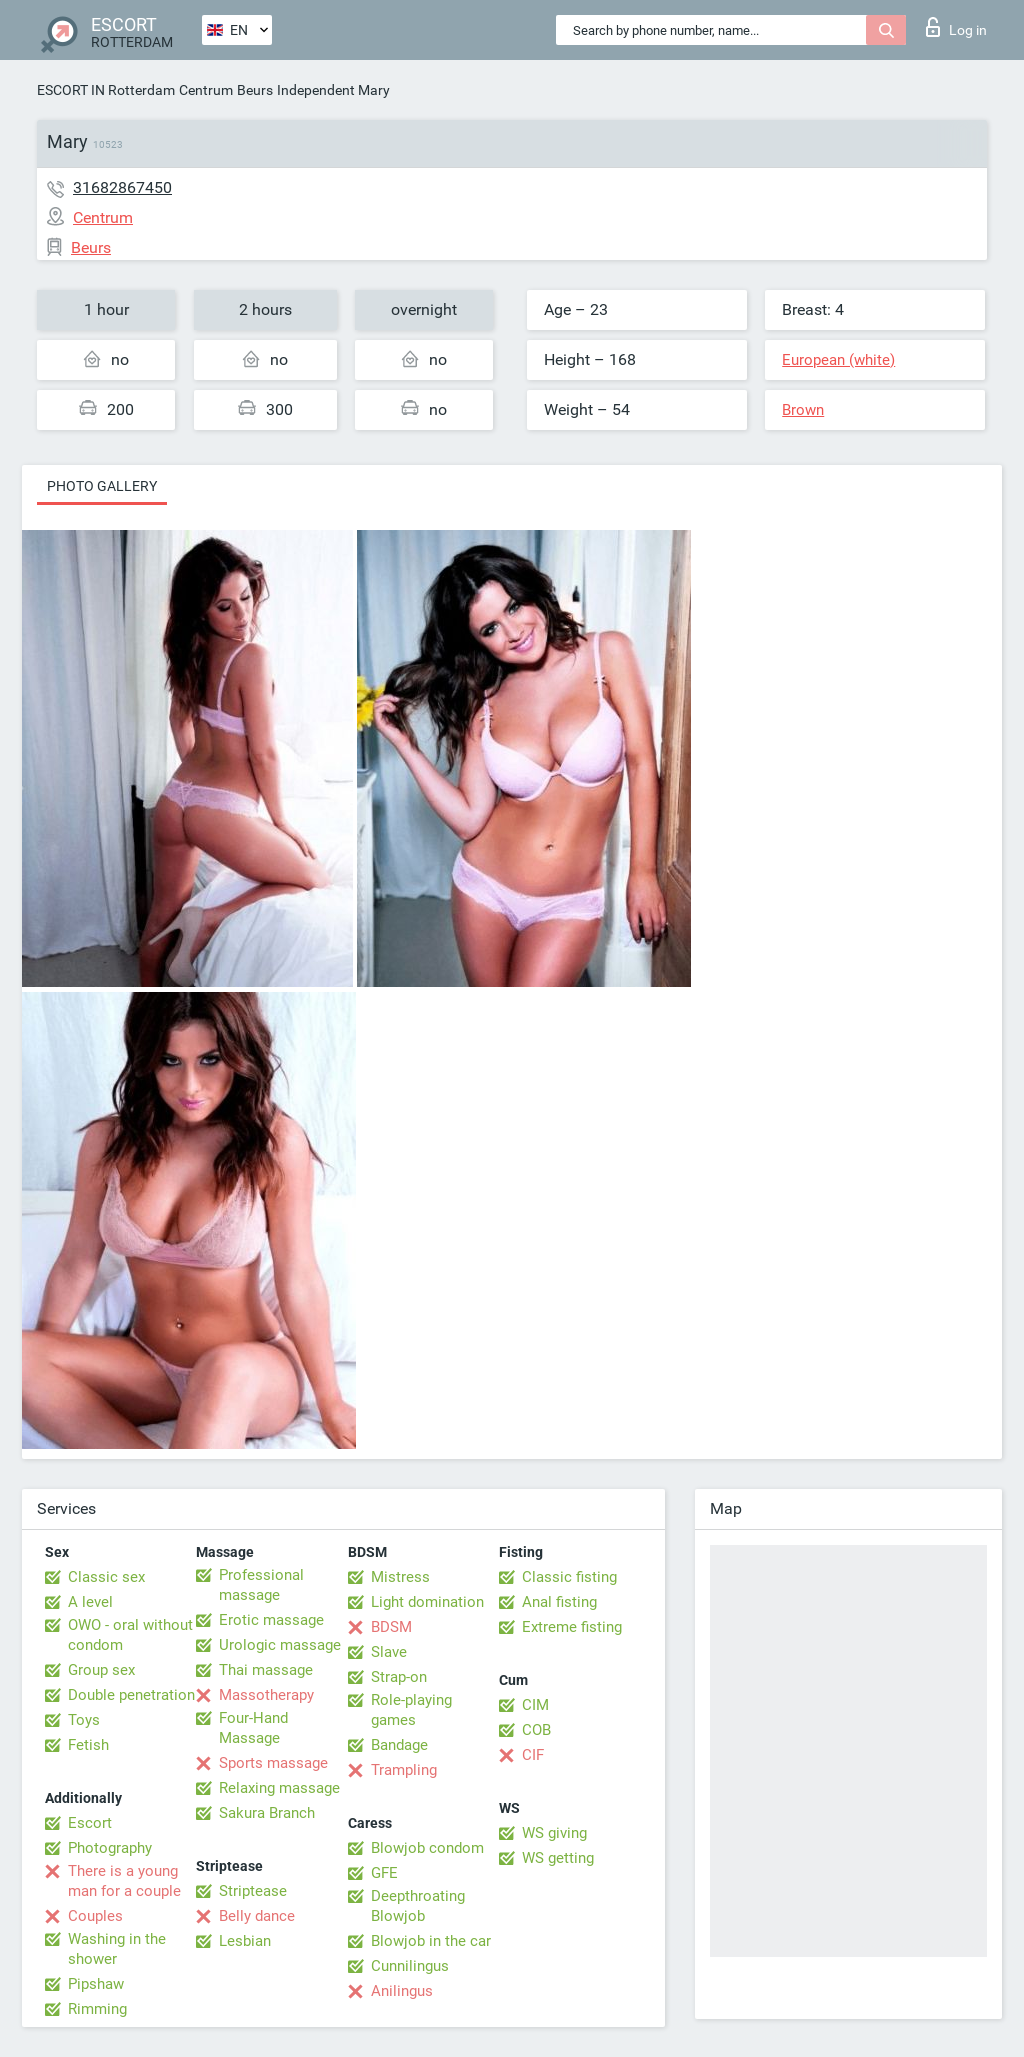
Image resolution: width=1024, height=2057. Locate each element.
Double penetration (131, 1695)
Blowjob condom (427, 1848)
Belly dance (257, 1916)
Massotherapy (266, 1695)
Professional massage (261, 1585)
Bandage (399, 1745)
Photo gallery (102, 486)
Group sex (101, 1670)
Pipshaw (96, 1984)
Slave (389, 1652)
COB (536, 1730)
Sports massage (273, 1763)
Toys (84, 1720)
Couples (95, 1916)
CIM (535, 1705)
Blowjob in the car (431, 1941)
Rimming (97, 2009)
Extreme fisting (572, 1627)
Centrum (206, 90)
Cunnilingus (410, 1966)
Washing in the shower (117, 1949)
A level (90, 1602)
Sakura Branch (267, 1813)
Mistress (400, 1577)
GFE (384, 1873)
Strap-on (399, 1677)
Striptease (253, 1891)
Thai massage (266, 1670)
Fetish (88, 1745)
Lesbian (245, 1941)
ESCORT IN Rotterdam (106, 90)
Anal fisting (559, 1602)
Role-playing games (411, 1710)
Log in (956, 27)
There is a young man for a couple (124, 1881)
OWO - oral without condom (130, 1635)
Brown (803, 410)
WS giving (554, 1833)
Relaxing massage (279, 1788)
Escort (90, 1823)
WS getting (558, 1858)
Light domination (427, 1602)
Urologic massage (280, 1645)
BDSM (391, 1627)
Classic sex (106, 1577)
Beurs (255, 90)
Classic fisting (569, 1577)
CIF (533, 1755)
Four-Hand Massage (253, 1728)
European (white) (838, 360)
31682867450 (122, 187)
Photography (110, 1848)
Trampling (404, 1770)
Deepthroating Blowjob (418, 1906)
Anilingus (402, 1991)
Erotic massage (271, 1620)
